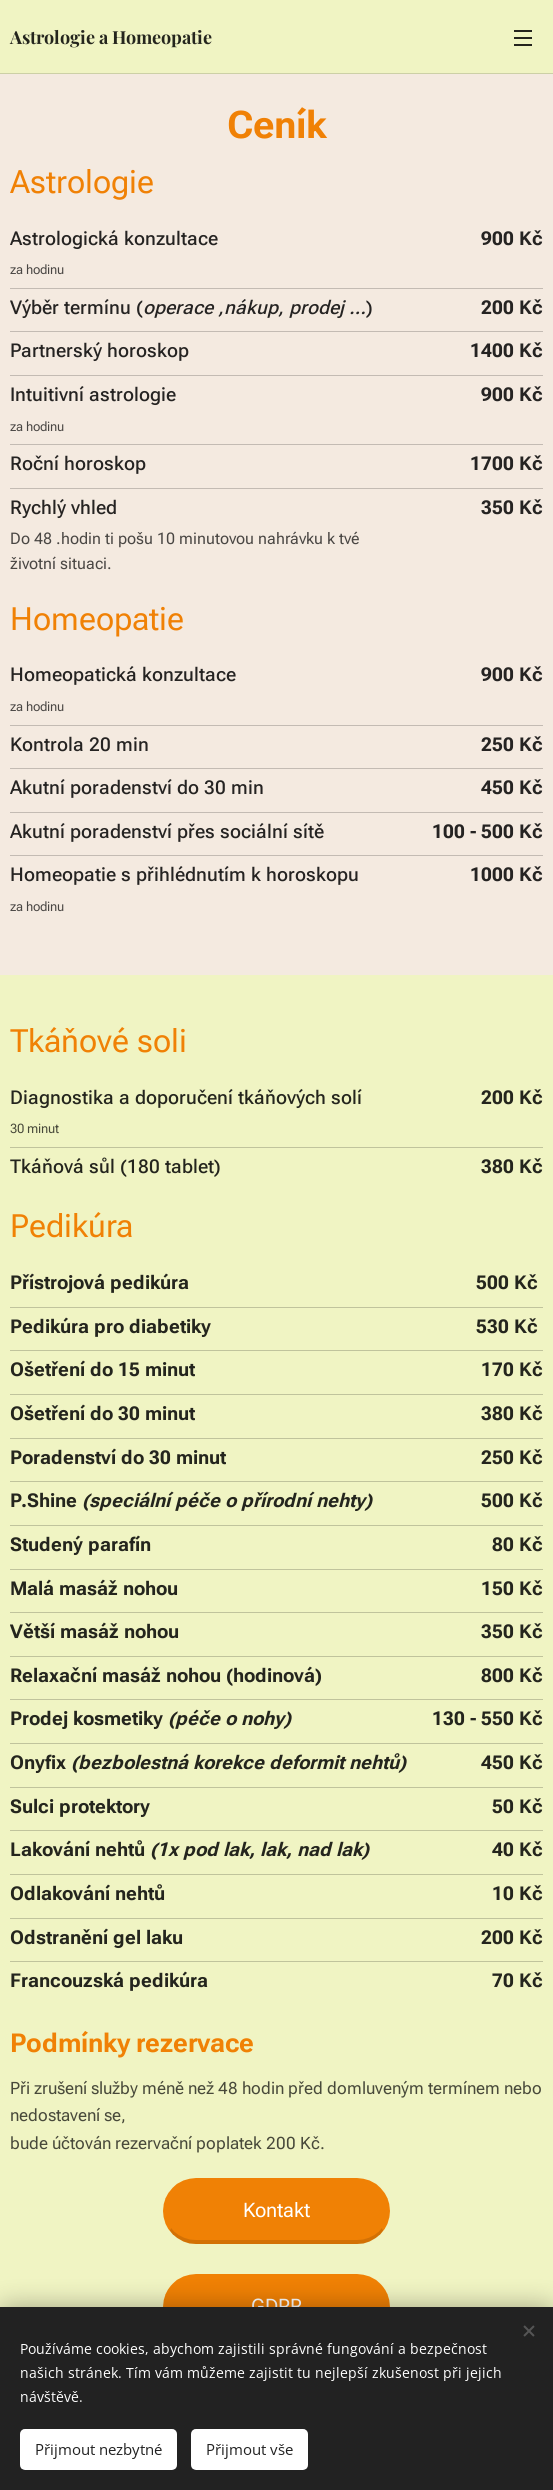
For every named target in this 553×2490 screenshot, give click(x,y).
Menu (523, 38)
